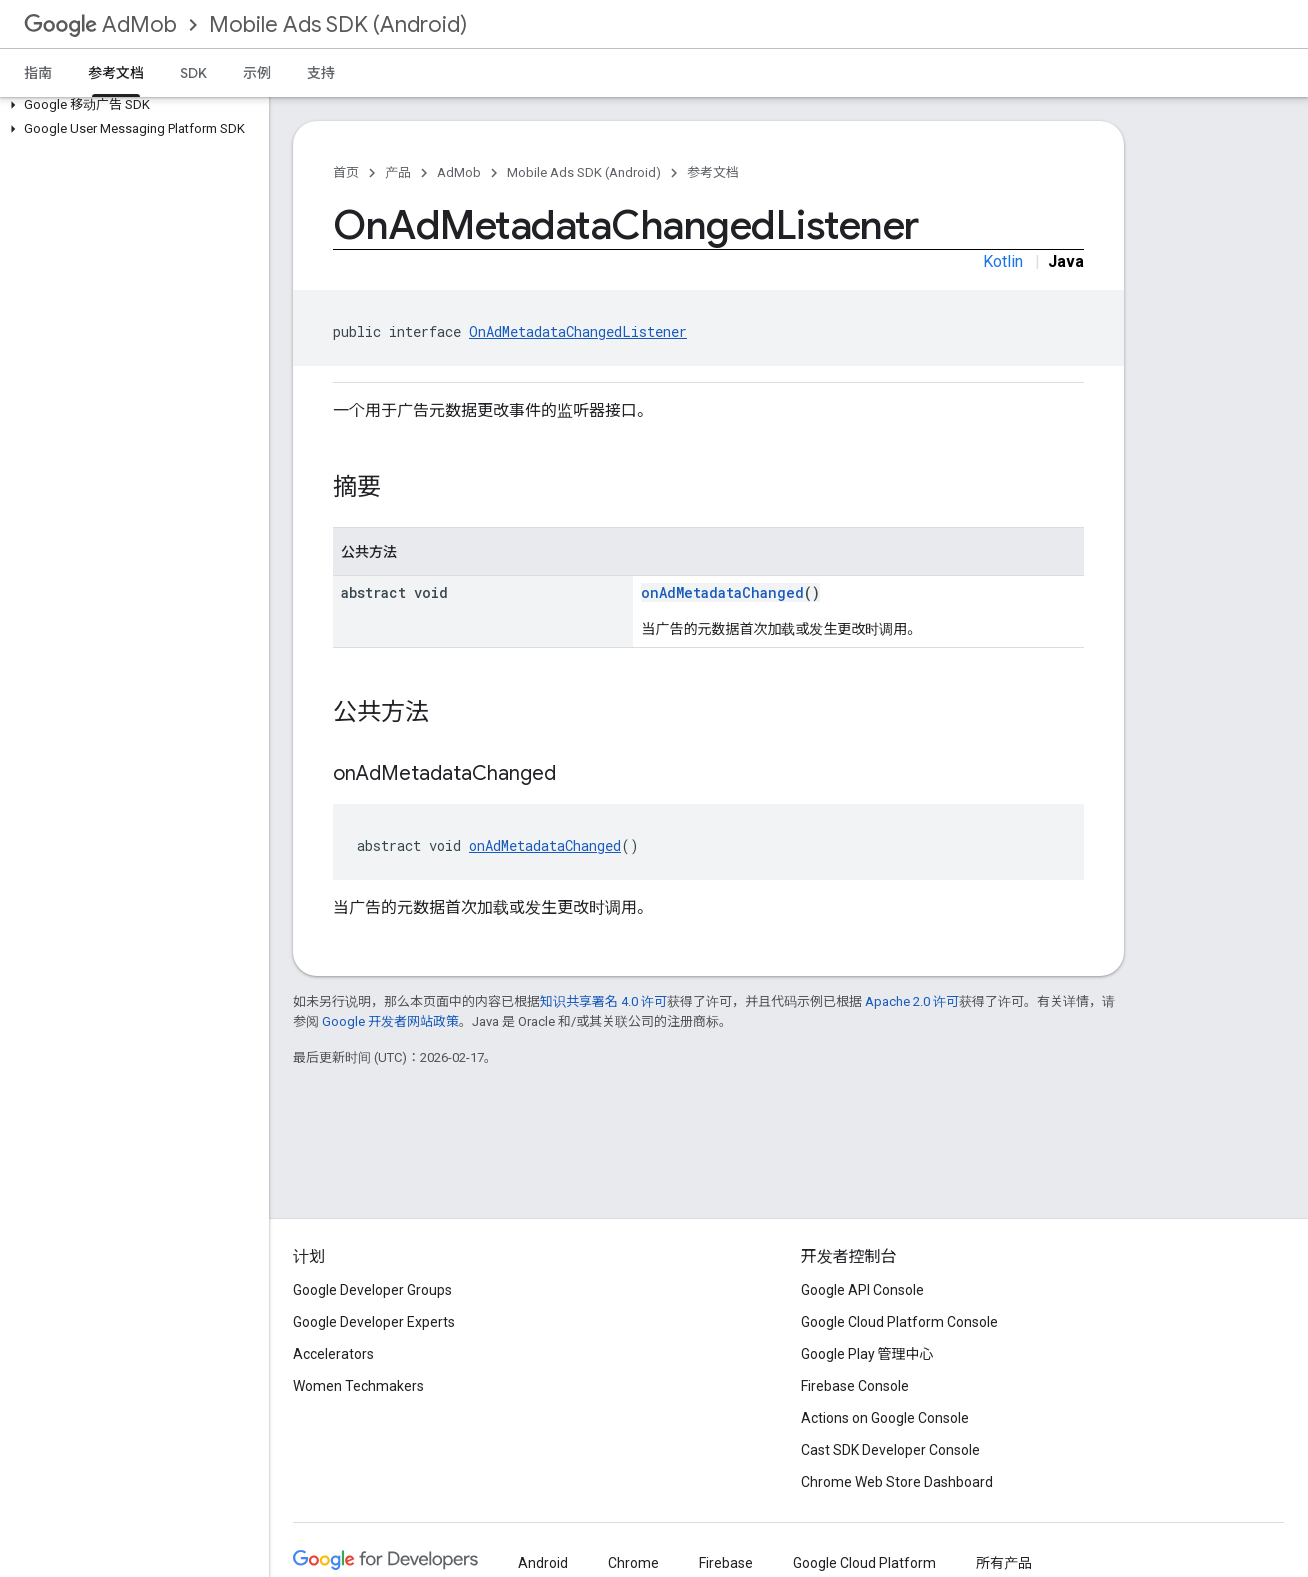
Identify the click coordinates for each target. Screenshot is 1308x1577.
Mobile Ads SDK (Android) (338, 24)
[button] (130, 105)
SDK (193, 73)
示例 (257, 73)
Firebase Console (855, 1386)
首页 (346, 172)
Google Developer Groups (372, 1290)
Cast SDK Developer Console (890, 1450)
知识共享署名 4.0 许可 (603, 1001)
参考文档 (713, 172)
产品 (398, 172)
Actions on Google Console (885, 1418)
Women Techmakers (358, 1386)
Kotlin (1003, 261)
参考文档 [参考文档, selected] (116, 73)
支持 (321, 73)
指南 (38, 73)
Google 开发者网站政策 (390, 1021)
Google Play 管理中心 (867, 1354)
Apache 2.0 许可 (912, 1001)
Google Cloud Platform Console (899, 1322)
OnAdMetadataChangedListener (578, 331)
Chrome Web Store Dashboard (897, 1482)
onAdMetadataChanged (722, 592)
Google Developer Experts (374, 1322)
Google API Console (862, 1290)
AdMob (100, 24)
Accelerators (333, 1354)
